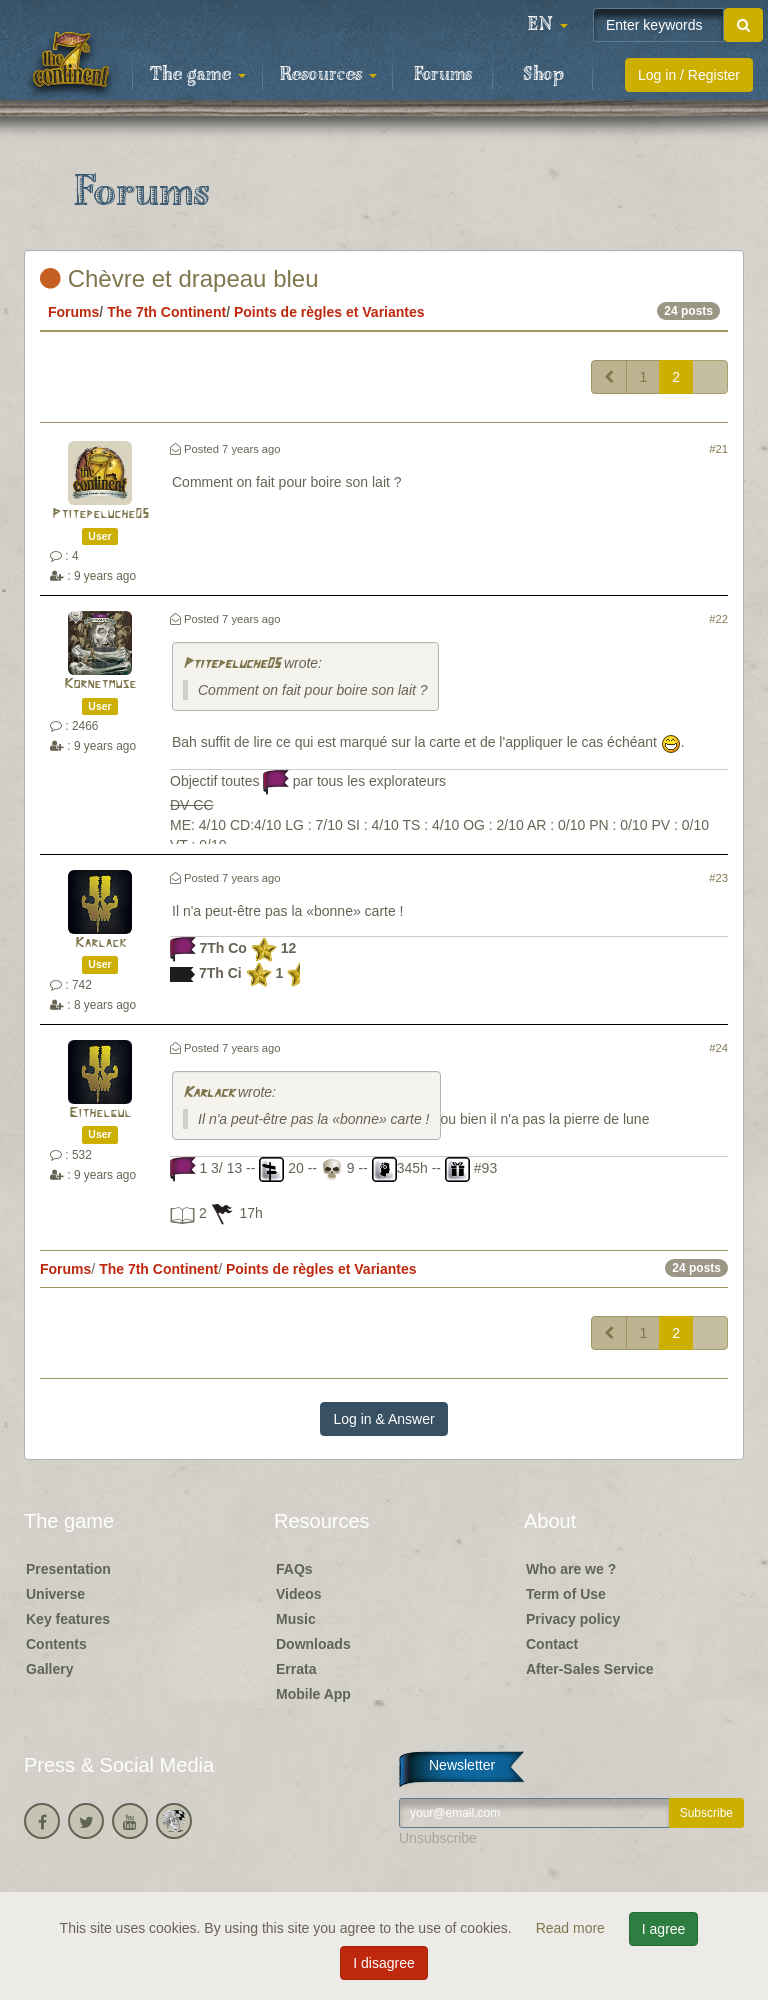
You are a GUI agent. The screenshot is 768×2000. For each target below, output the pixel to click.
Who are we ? (571, 1569)
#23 (718, 878)
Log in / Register (689, 75)
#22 (718, 619)
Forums (443, 75)
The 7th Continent (166, 312)
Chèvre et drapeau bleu (179, 278)
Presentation (68, 1569)
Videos (299, 1594)
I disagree (383, 1963)
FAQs (294, 1569)
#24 (718, 1048)
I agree (664, 1929)
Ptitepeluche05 (100, 514)
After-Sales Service (590, 1669)
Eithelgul (100, 1113)
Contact (552, 1644)
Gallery (49, 1669)
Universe (55, 1594)
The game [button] (198, 75)
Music (296, 1619)
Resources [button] (328, 75)
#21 (718, 449)
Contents (56, 1644)
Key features (68, 1619)
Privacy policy (573, 1619)
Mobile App (313, 1694)
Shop (543, 75)
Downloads (313, 1644)
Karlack (100, 943)
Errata (296, 1669)
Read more (572, 1928)
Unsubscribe (438, 1838)
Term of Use (566, 1594)
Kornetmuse (100, 684)
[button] (548, 25)
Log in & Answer (383, 1419)
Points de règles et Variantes (329, 312)
